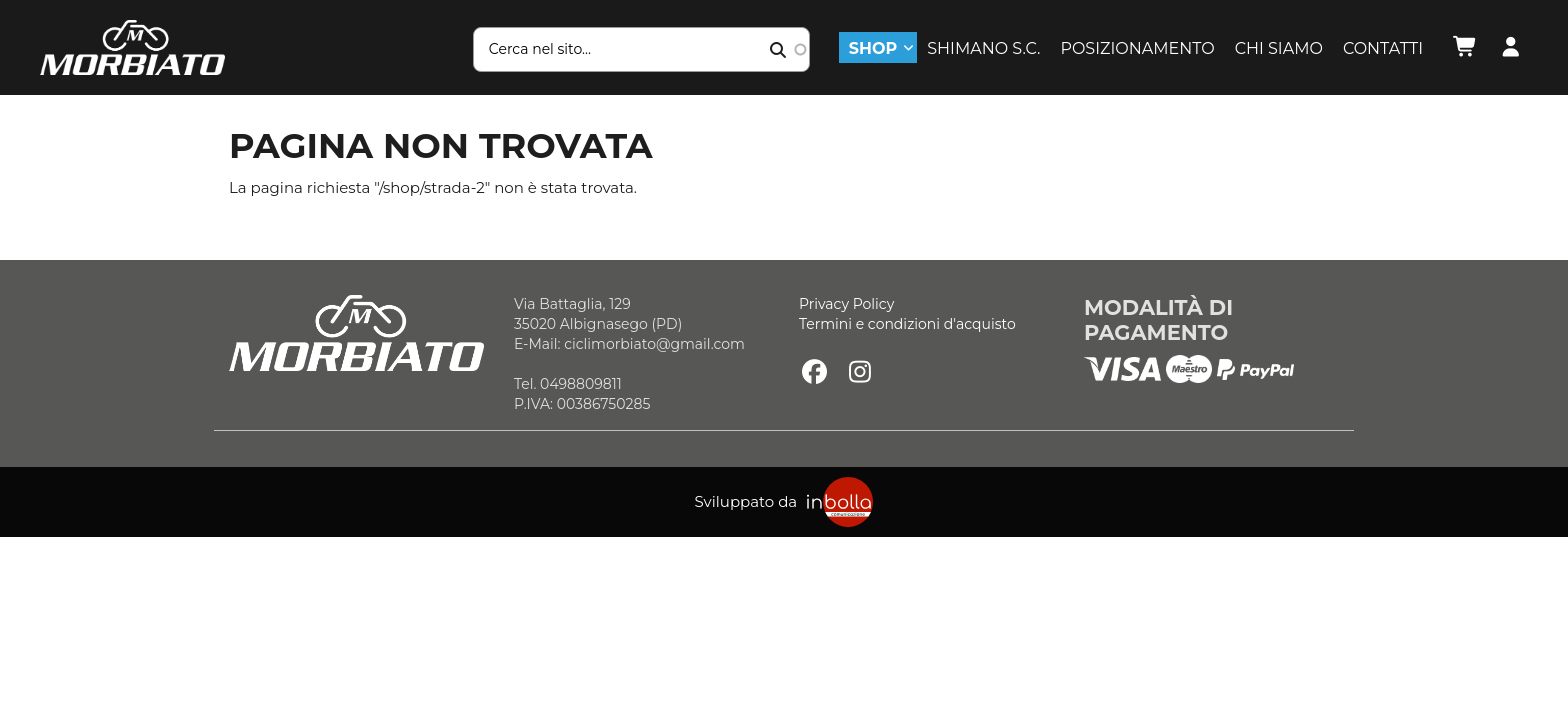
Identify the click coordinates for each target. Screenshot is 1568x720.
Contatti (1383, 48)
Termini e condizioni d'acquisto (907, 324)
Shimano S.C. (983, 48)
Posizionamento (1137, 48)
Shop (873, 48)
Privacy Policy (846, 304)
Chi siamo (1279, 48)
